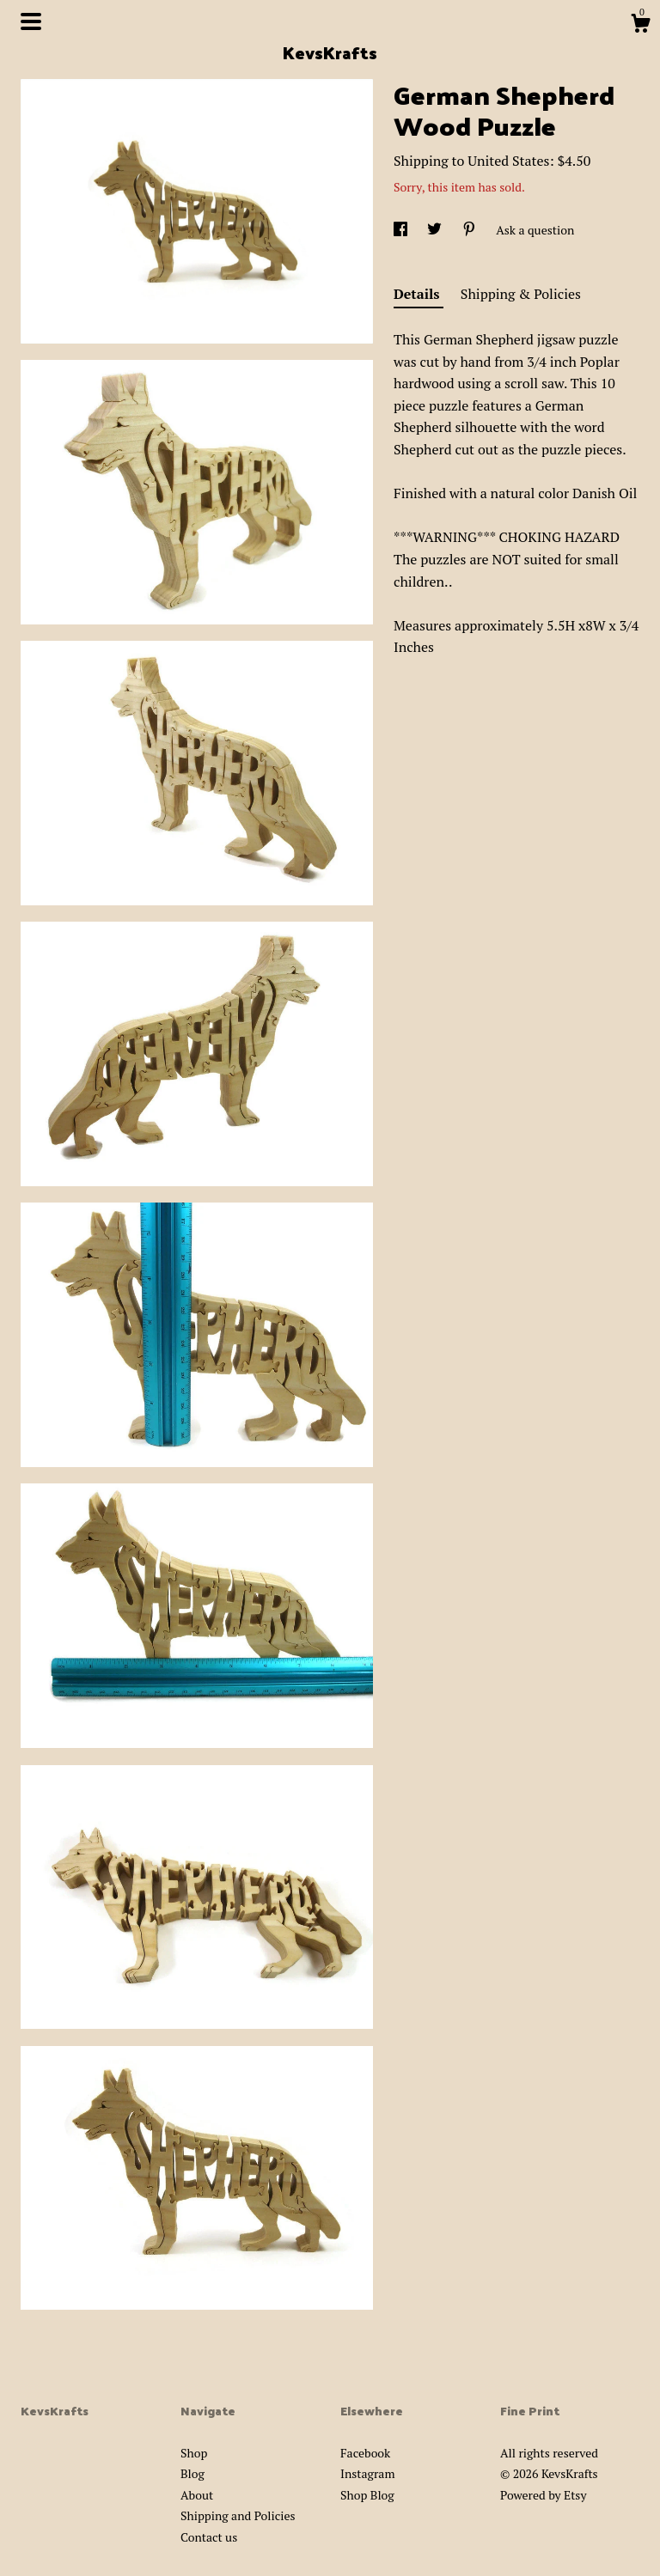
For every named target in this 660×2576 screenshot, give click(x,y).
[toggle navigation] (31, 21)
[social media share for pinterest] (470, 230)
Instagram (367, 2473)
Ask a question (535, 230)
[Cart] (640, 26)
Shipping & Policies (521, 293)
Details (418, 293)
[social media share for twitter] (435, 230)
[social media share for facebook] (402, 230)
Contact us (208, 2537)
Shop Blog (367, 2495)
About (196, 2495)
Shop (193, 2453)
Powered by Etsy (543, 2495)
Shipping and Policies (238, 2515)
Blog (192, 2473)
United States (508, 160)
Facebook (365, 2453)
